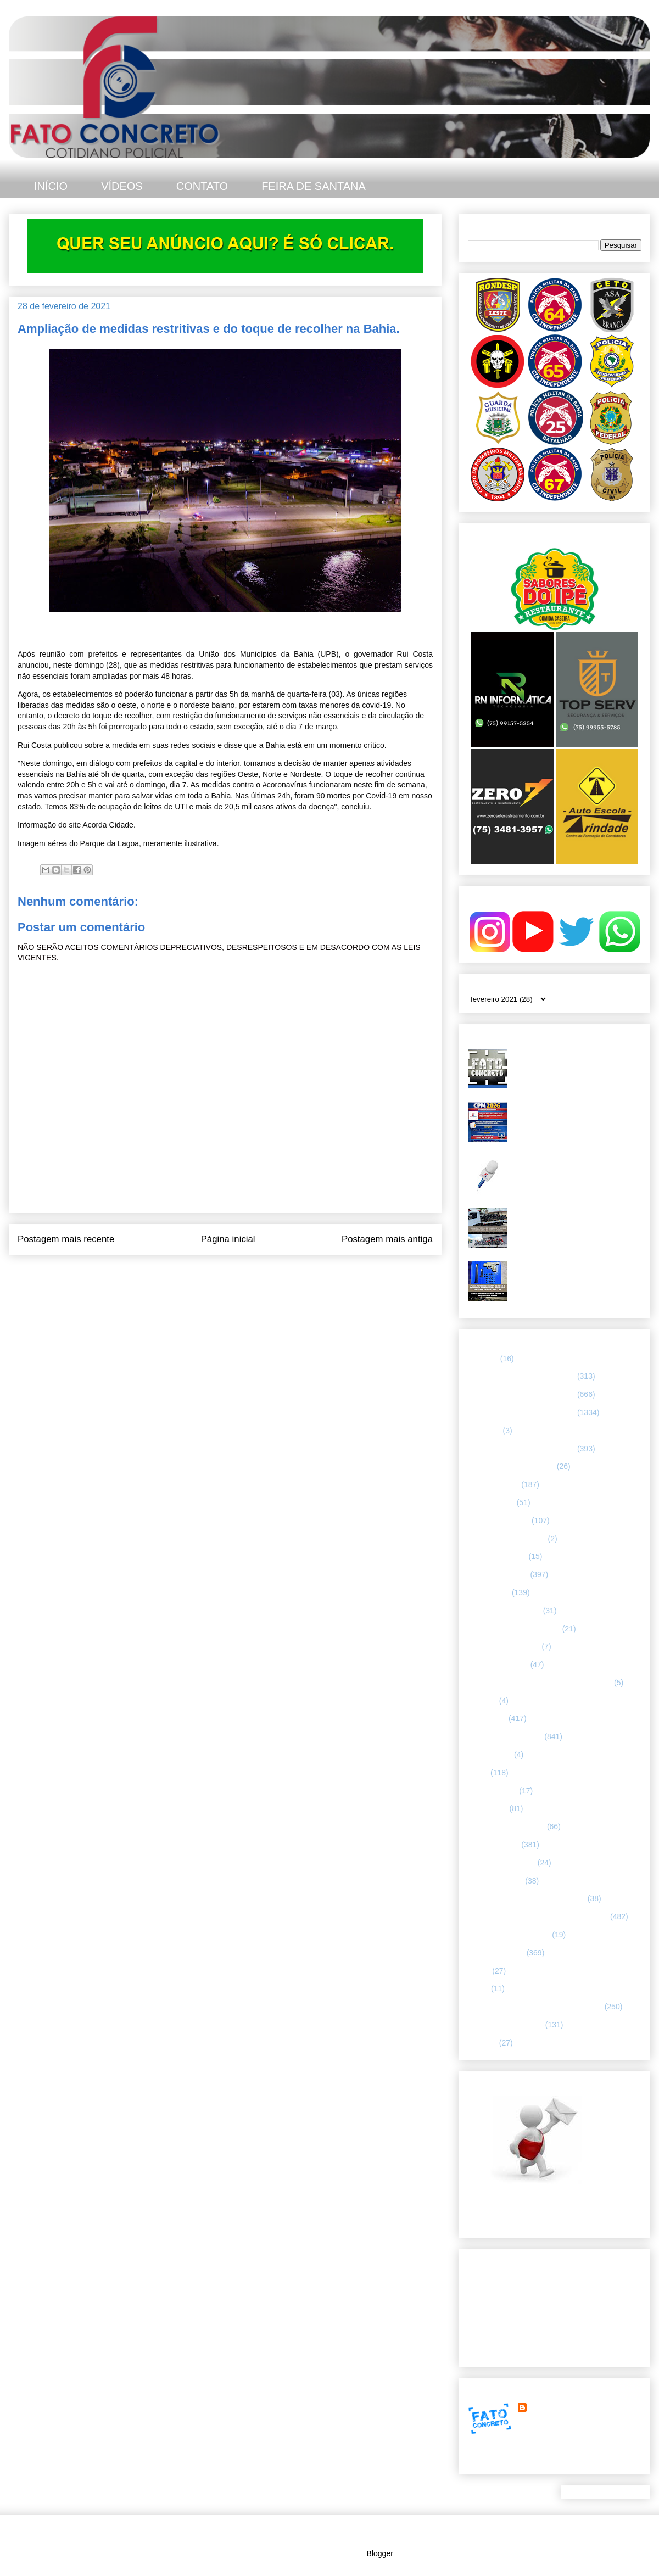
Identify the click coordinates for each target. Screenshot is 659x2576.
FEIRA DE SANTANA (313, 186)
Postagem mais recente (66, 1239)
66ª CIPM (484, 1430)
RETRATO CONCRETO (509, 1934)
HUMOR (482, 1700)
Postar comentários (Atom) (240, 1269)
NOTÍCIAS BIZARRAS (506, 1826)
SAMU (479, 1970)
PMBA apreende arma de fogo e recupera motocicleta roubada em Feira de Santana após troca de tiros (575, 1275)
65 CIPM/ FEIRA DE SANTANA (521, 1394)
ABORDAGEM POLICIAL (511, 1466)
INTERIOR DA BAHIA (505, 1736)
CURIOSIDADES (497, 1556)
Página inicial (228, 1239)
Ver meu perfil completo (508, 2461)
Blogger (380, 2553)
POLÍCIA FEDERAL (501, 1862)
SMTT (478, 1988)
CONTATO (202, 186)
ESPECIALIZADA (498, 1574)
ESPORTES (489, 1592)
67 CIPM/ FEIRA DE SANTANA (521, 1448)
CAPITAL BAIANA (498, 1520)
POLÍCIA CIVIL (493, 1844)
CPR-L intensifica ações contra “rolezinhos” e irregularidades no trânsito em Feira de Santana (568, 1222)
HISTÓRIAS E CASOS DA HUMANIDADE (540, 1682)
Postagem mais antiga (387, 1239)
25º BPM (483, 1358)
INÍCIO (51, 186)
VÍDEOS (122, 186)
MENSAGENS (492, 1790)
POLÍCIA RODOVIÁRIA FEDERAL (526, 1898)
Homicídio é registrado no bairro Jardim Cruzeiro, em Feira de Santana (568, 1169)
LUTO (478, 1772)
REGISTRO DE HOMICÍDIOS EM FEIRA (538, 1916)
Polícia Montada (495, 1880)
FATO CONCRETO (562, 2407)
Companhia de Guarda (507, 1538)
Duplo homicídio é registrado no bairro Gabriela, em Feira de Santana (576, 1058)
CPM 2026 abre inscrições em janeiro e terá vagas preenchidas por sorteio (575, 1116)
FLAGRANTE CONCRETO (514, 1628)
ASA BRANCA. (493, 1484)
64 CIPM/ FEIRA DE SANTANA (521, 1376)
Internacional (490, 1754)
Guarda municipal (498, 1664)
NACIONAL (487, 1808)
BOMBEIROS (491, 1502)
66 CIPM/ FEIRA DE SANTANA (521, 1412)
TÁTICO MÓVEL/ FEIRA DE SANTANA (535, 2006)
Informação (487, 1718)
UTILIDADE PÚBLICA (505, 2024)
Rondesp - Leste (496, 1952)
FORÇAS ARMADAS (504, 1646)
